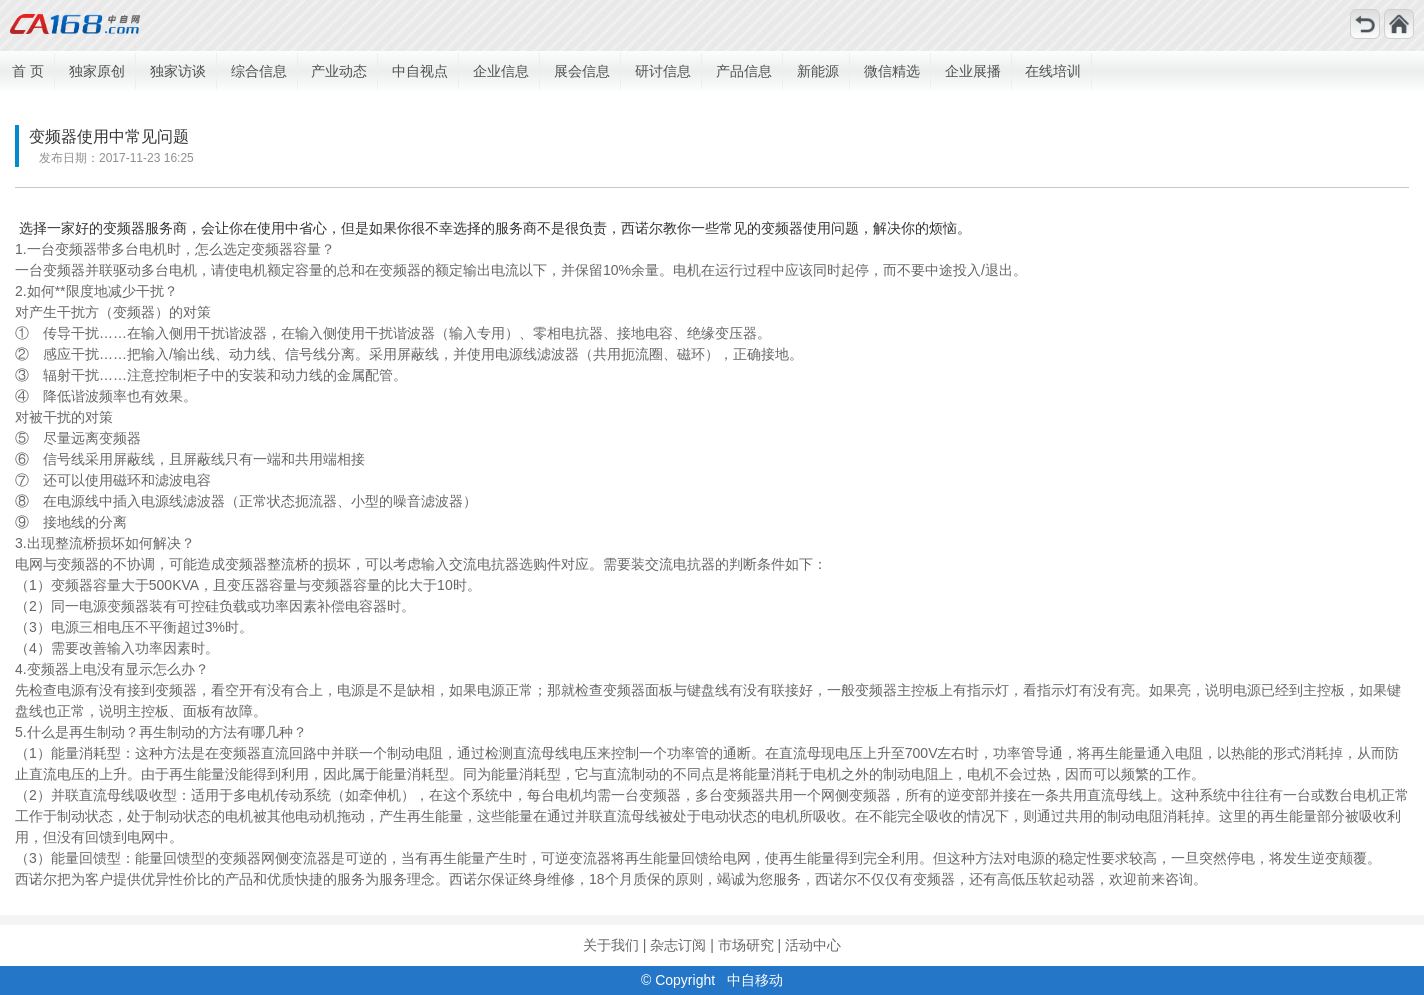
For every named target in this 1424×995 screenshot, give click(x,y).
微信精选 (892, 71)
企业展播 (973, 71)
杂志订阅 (678, 945)
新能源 (818, 71)
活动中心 (813, 945)
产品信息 (744, 71)
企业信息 (501, 71)
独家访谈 (178, 71)
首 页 (28, 71)
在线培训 (1053, 71)
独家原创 (97, 71)
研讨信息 (663, 71)
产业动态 (339, 71)
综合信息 (259, 71)
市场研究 (746, 945)
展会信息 (582, 71)
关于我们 (611, 945)
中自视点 (420, 71)
